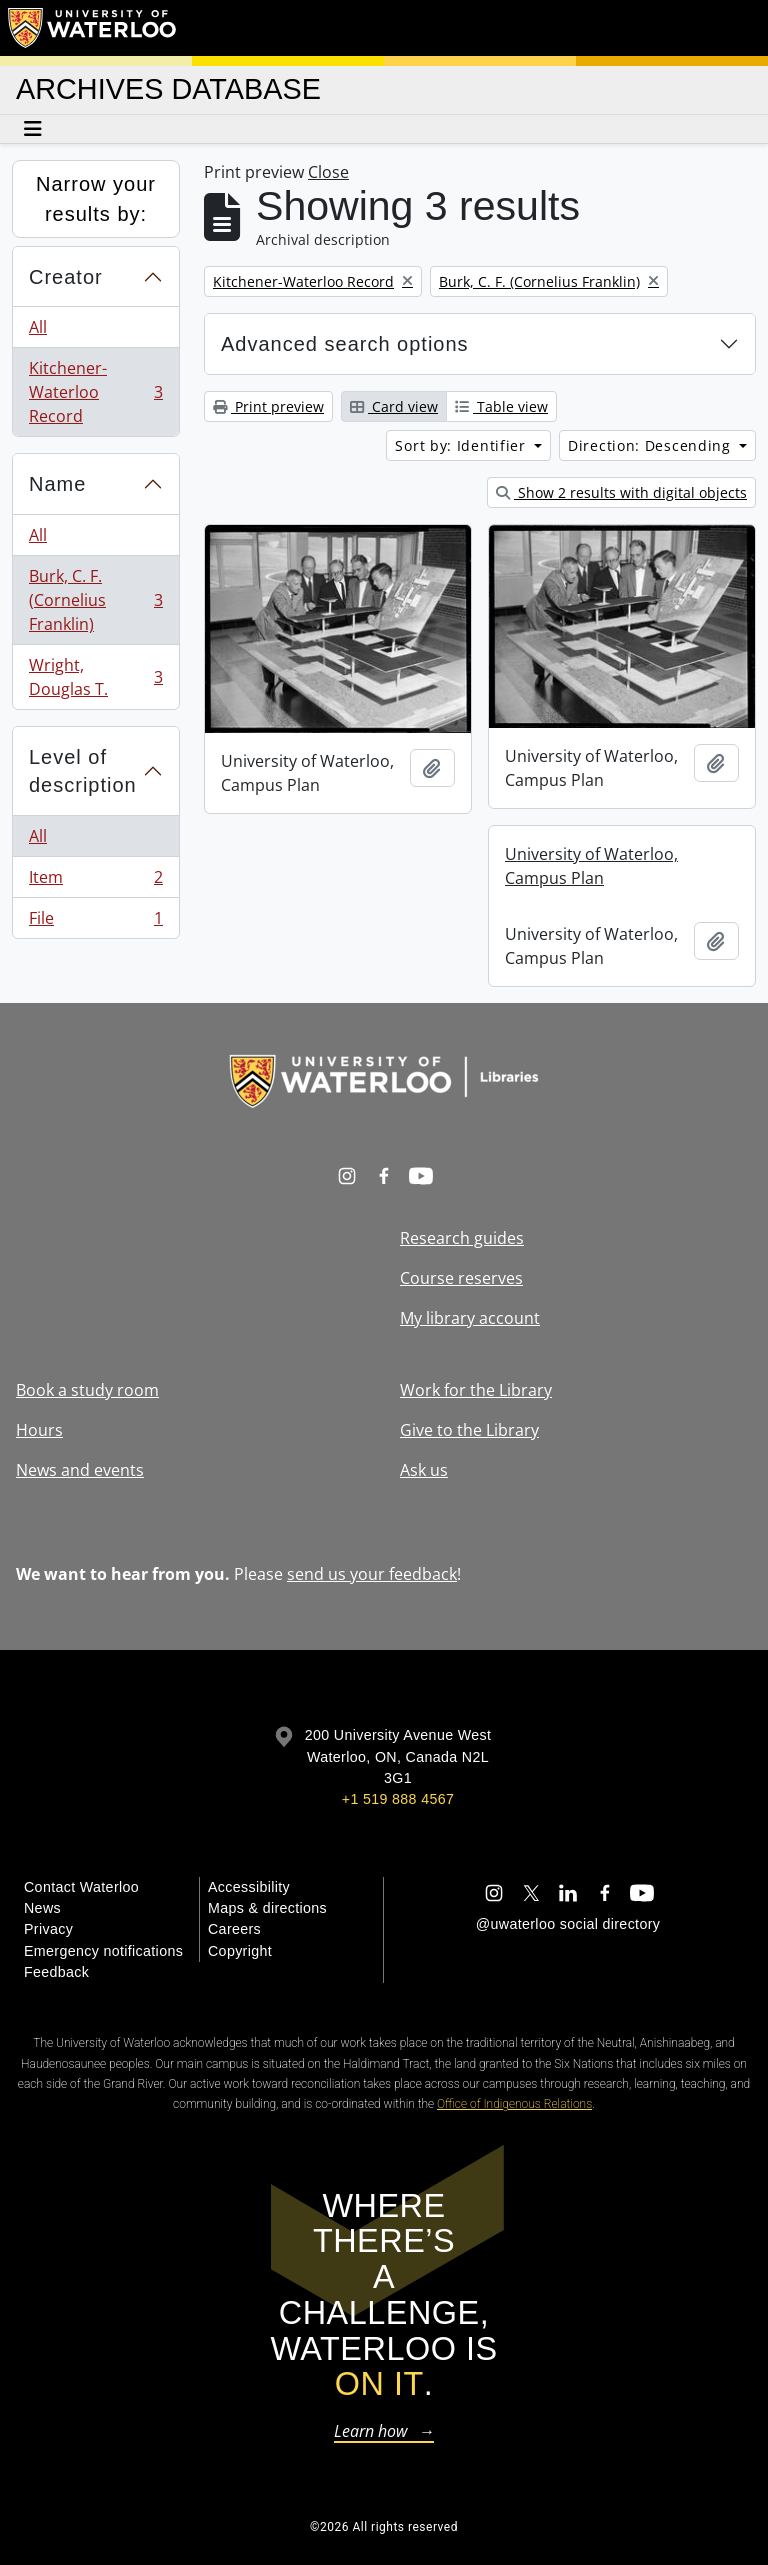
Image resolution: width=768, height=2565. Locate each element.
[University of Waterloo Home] (93, 28)
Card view (394, 406)
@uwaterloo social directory (568, 1924)
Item (95, 881)
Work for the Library (476, 1390)
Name (57, 484)
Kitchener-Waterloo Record (95, 392)
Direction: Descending (651, 445)
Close (328, 172)
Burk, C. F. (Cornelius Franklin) (95, 600)
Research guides (462, 1238)
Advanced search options (345, 344)
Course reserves (461, 1278)
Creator (66, 277)
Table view (501, 406)
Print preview (268, 406)
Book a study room (87, 1390)
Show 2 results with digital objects (621, 492)
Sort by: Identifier (462, 445)
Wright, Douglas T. (95, 677)
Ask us (424, 1470)
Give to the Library (469, 1430)
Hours (39, 1430)
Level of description (83, 771)
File (95, 922)
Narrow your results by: (96, 199)
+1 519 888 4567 (398, 1799)
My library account (470, 1318)
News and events (80, 1470)
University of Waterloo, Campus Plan (591, 866)
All (38, 327)
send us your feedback (372, 1574)
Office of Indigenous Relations (514, 2104)
